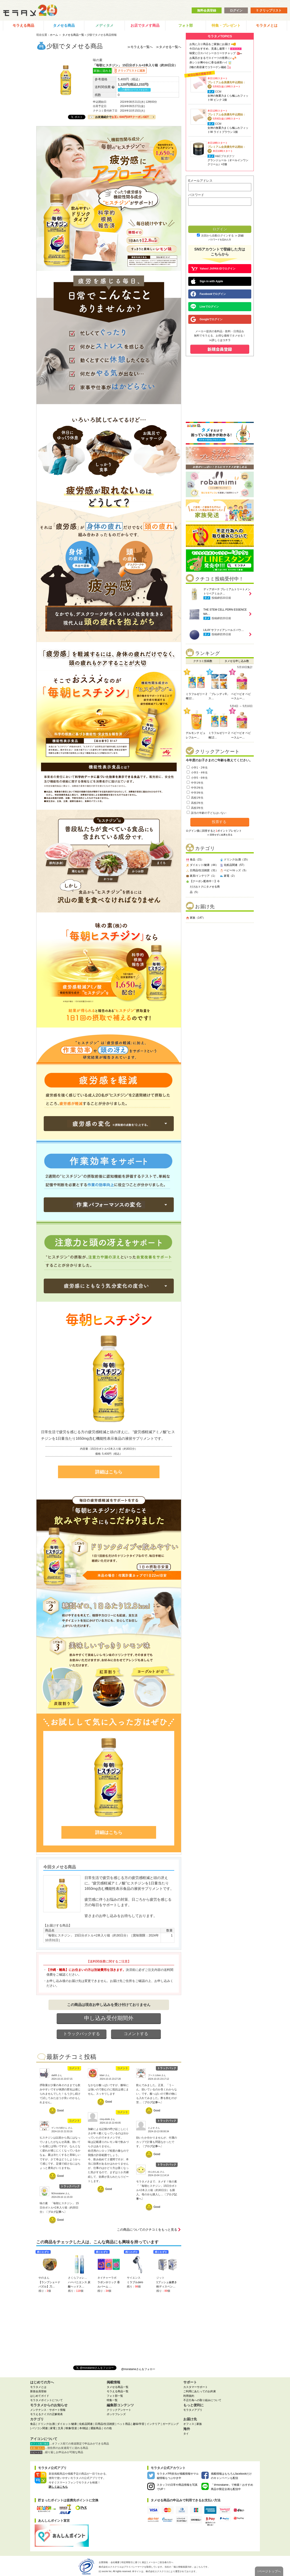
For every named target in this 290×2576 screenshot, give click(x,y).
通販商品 (95, 2428)
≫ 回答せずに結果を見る (220, 834)
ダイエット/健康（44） (202, 865)
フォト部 (185, 25)
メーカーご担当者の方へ (160, 2562)
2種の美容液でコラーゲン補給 (207, 67)
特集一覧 (112, 2400)
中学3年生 (197, 792)
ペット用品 (123, 2424)
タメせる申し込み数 (237, 661)
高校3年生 (197, 807)
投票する (219, 822)
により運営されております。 (172, 2571)
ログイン (236, 10)
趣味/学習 (138, 2424)
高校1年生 (197, 797)
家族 (199, 2424)
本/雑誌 (83, 2428)
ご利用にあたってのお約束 (199, 2391)
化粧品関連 (86, 2424)
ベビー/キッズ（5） (234, 870)
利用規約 (188, 2395)
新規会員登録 (38, 2391)
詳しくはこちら (58, 2486)
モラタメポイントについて (46, 2400)
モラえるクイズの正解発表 (46, 2414)
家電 (53, 2428)
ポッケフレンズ (116, 2414)
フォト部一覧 (115, 2395)
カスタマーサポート (195, 2387)
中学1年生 (197, 782)
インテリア (153, 2424)
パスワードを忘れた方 (219, 239)
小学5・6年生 (199, 777)
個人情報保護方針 (183, 2567)
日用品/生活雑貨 (105, 2424)
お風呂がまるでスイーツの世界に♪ (210, 58)
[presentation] (219, 216)
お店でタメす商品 (145, 25)
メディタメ (104, 25)
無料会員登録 (206, 10)
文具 (60, 2428)
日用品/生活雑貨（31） (202, 870)
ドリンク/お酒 (46, 2424)
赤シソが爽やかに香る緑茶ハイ (208, 62)
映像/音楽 (71, 2428)
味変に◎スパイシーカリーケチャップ (212, 53)
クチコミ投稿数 (202, 661)
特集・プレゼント (226, 25)
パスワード (196, 195)
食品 (33, 2424)
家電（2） (228, 875)
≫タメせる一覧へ (168, 47)
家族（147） (195, 917)
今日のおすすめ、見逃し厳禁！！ (209, 48)
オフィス (188, 2424)
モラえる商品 (23, 25)
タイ (186, 2433)
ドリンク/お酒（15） (234, 859)
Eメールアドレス (200, 180)
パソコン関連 (39, 2428)
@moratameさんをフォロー (138, 2369)
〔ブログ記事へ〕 (152, 2102)
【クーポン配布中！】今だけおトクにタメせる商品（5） (203, 887)
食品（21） (195, 859)
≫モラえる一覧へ (140, 47)
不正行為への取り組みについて (202, 2400)
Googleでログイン (206, 319)
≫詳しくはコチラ (220, 340)
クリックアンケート (119, 2409)
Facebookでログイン (208, 294)
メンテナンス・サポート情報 (47, 2409)
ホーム (54, 34)
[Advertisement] (220, 955)
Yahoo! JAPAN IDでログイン (213, 269)
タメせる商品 (64, 25)
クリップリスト (269, 10)
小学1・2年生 (199, 767)
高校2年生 (197, 803)
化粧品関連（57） (233, 865)
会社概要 (115, 2562)
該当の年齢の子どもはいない (208, 812)
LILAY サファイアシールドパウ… (223, 630)
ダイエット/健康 (67, 2424)
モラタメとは (267, 25)
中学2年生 (197, 787)
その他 (108, 2428)
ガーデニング (170, 2424)
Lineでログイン (205, 306)
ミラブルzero (135, 2282)
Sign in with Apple (207, 281)
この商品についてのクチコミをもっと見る (147, 2229)
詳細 (241, 235)
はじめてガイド (39, 2395)
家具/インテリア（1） (201, 875)
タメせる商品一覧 (73, 34)
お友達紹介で (122, 117)
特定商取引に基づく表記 (133, 2562)
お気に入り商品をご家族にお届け (209, 44)
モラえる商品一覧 (117, 2391)
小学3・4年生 (199, 772)
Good (60, 2110)
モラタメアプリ (192, 2409)
